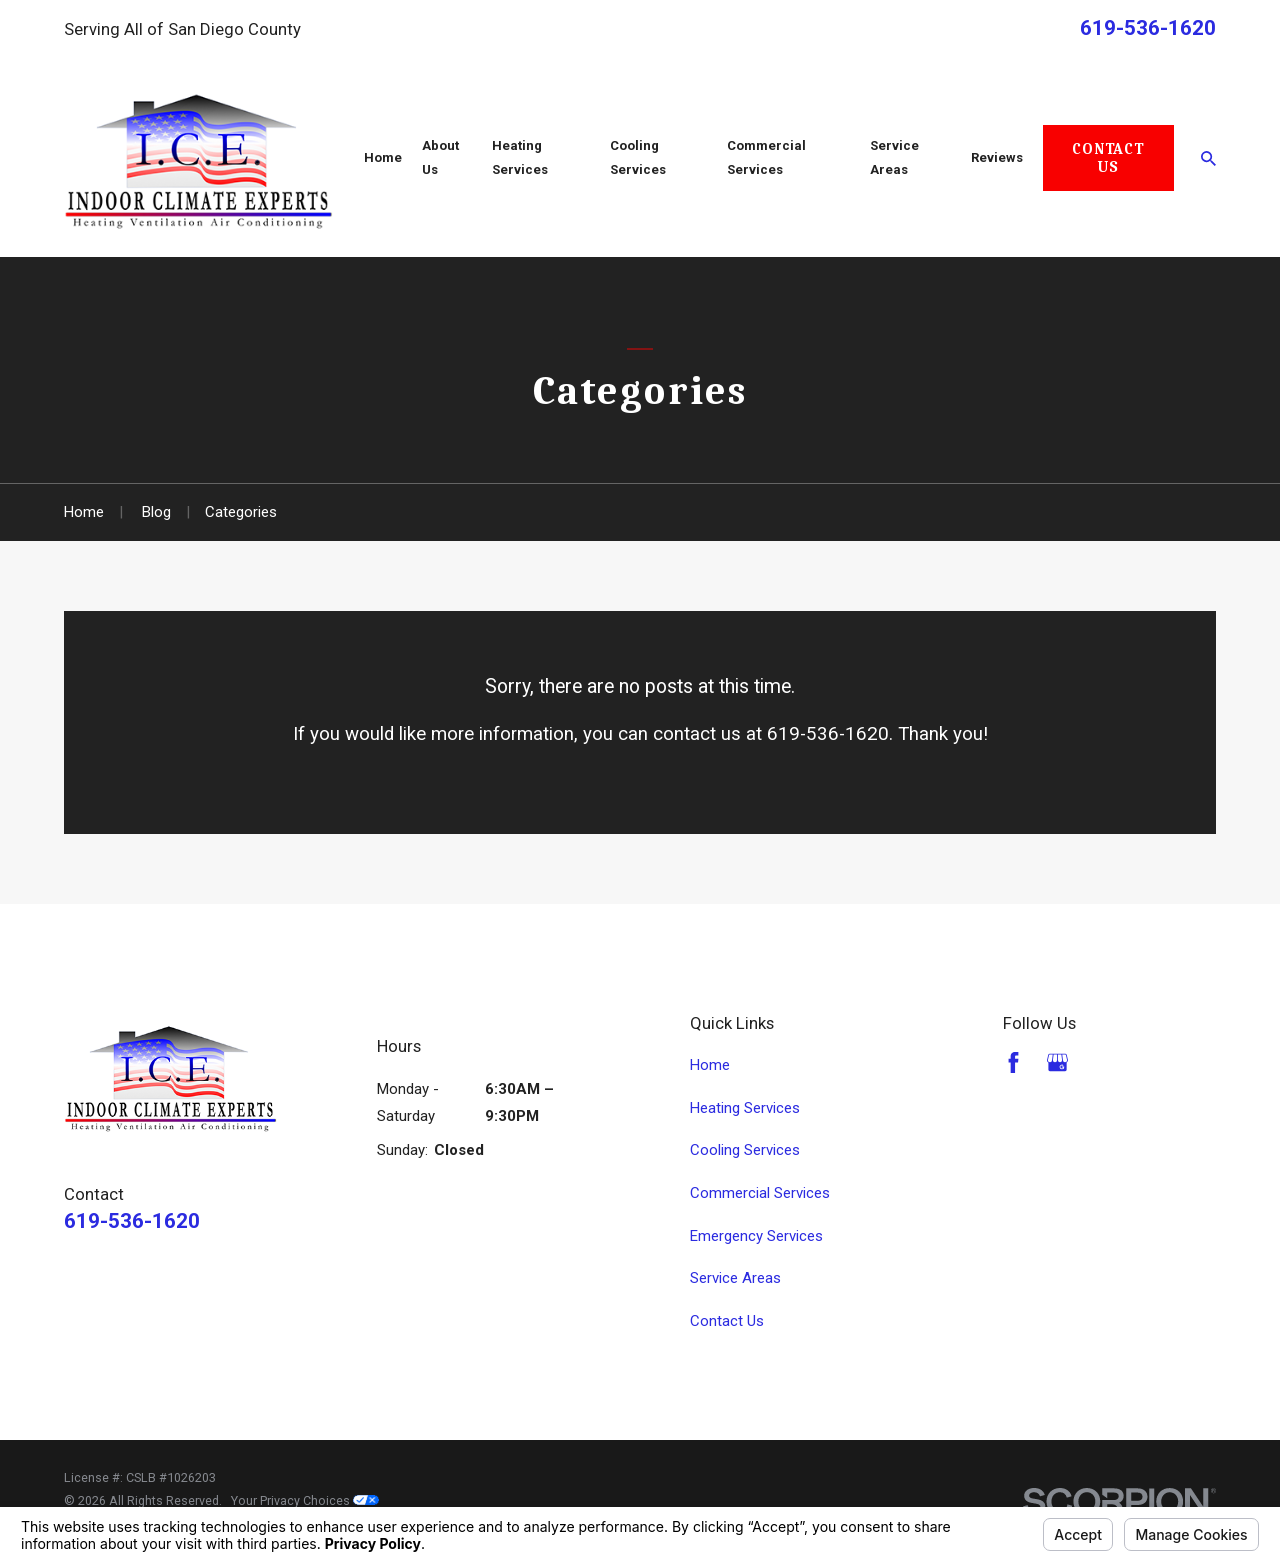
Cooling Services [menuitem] (638, 157)
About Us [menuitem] (440, 157)
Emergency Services (756, 1236)
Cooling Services (745, 1150)
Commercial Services (760, 1193)
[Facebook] (1013, 1062)
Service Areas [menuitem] (894, 157)
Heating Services (745, 1108)
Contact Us (1108, 158)
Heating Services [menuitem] (520, 157)
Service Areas (735, 1278)
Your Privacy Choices (305, 1500)
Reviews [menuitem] (997, 157)
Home (710, 1065)
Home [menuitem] (383, 157)
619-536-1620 (1148, 28)
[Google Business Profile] (1057, 1062)
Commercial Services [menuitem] (766, 157)
